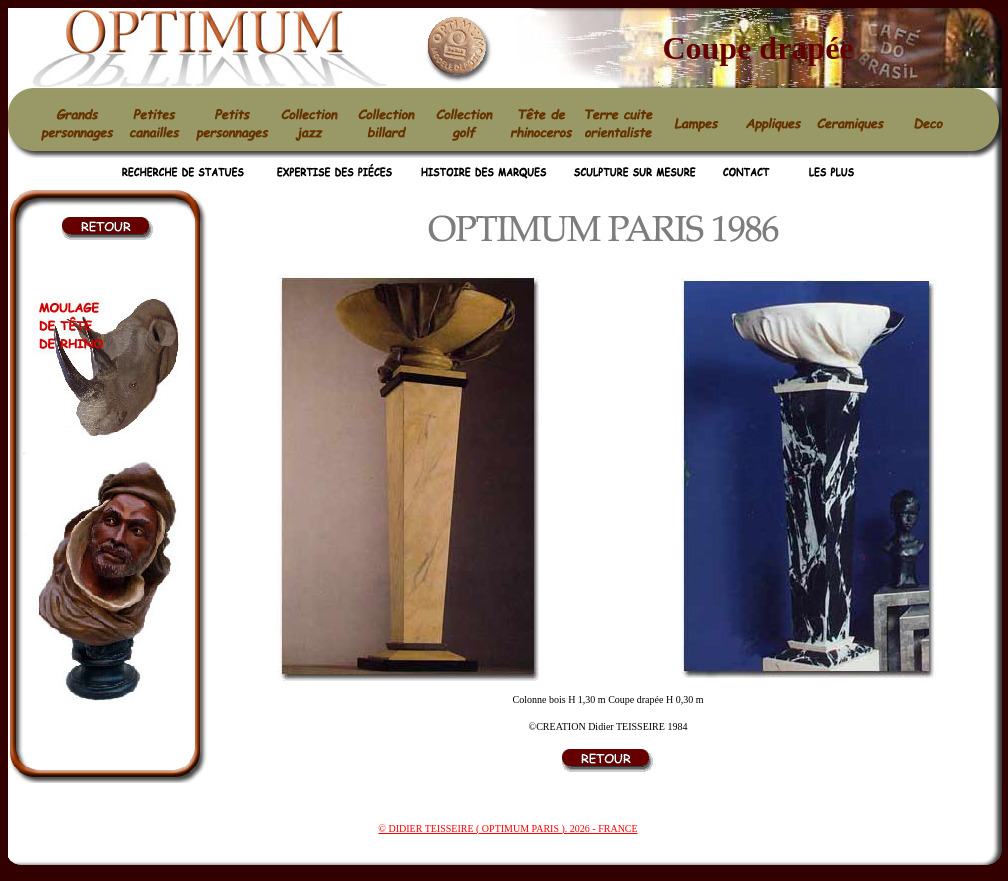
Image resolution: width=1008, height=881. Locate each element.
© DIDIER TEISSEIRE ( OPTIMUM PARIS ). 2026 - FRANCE (507, 828)
